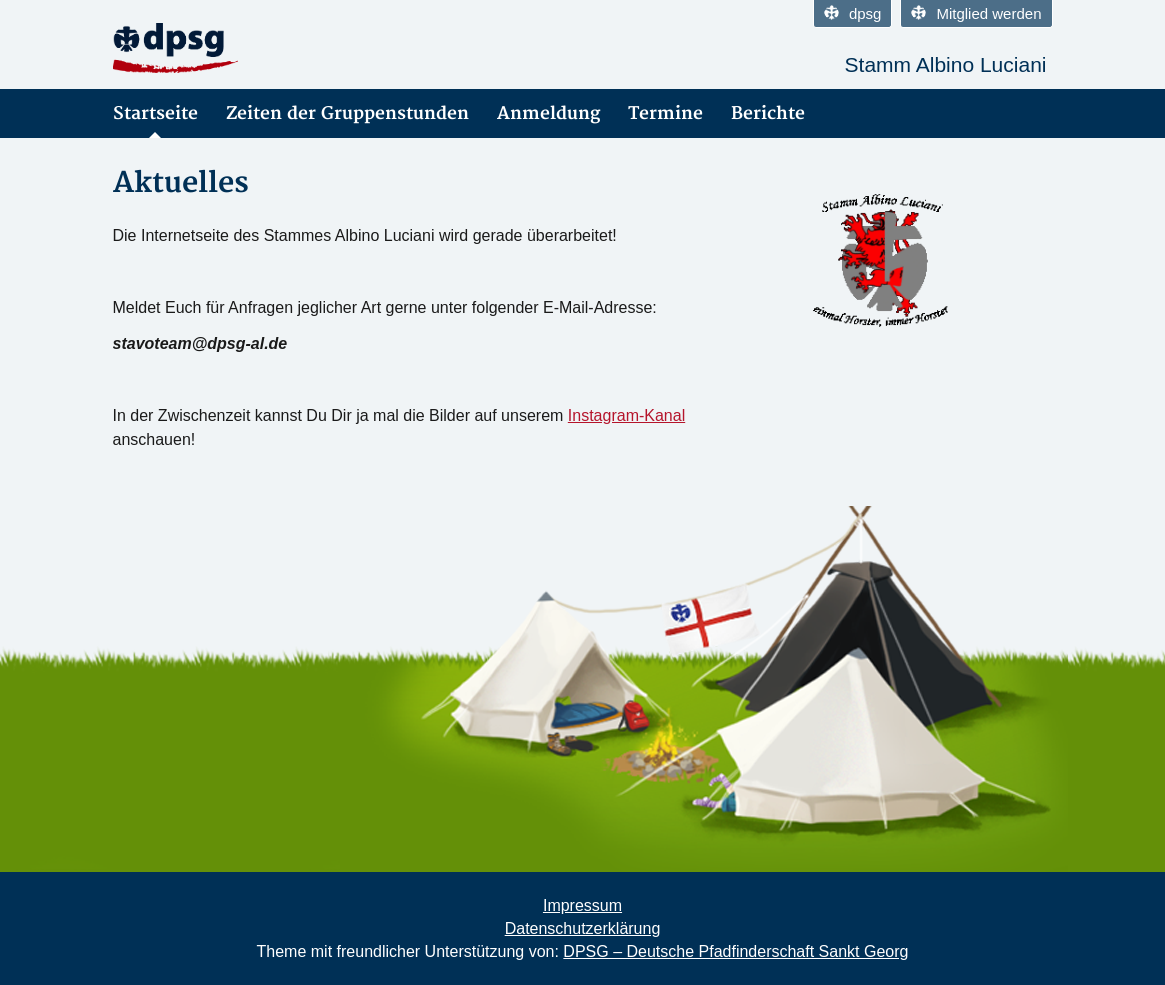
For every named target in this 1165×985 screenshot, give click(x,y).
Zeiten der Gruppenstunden (347, 113)
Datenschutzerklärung (583, 928)
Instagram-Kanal (626, 415)
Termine (665, 113)
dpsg (853, 13)
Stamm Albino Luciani (946, 64)
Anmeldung (548, 113)
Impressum (582, 905)
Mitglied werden (976, 13)
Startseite (155, 113)
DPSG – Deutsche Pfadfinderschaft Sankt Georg (735, 951)
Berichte (768, 113)
